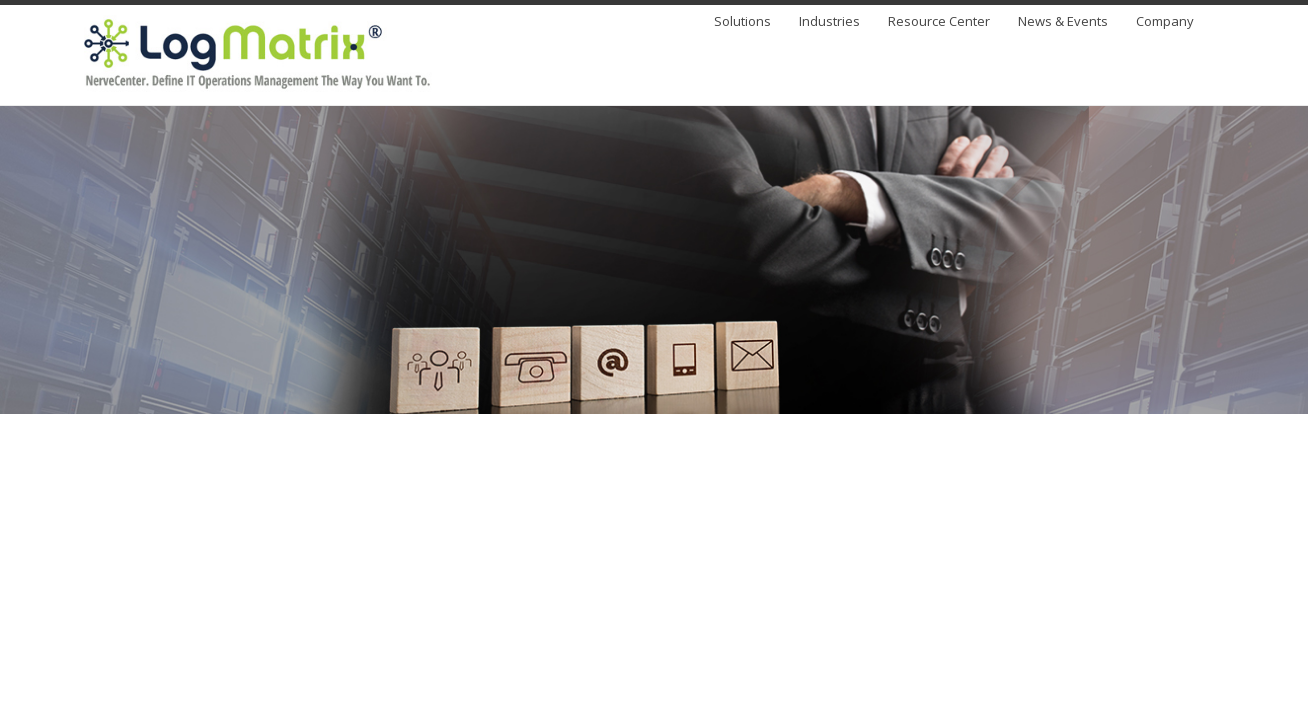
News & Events (1063, 22)
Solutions (742, 22)
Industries (829, 22)
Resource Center (939, 22)
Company (1165, 22)
